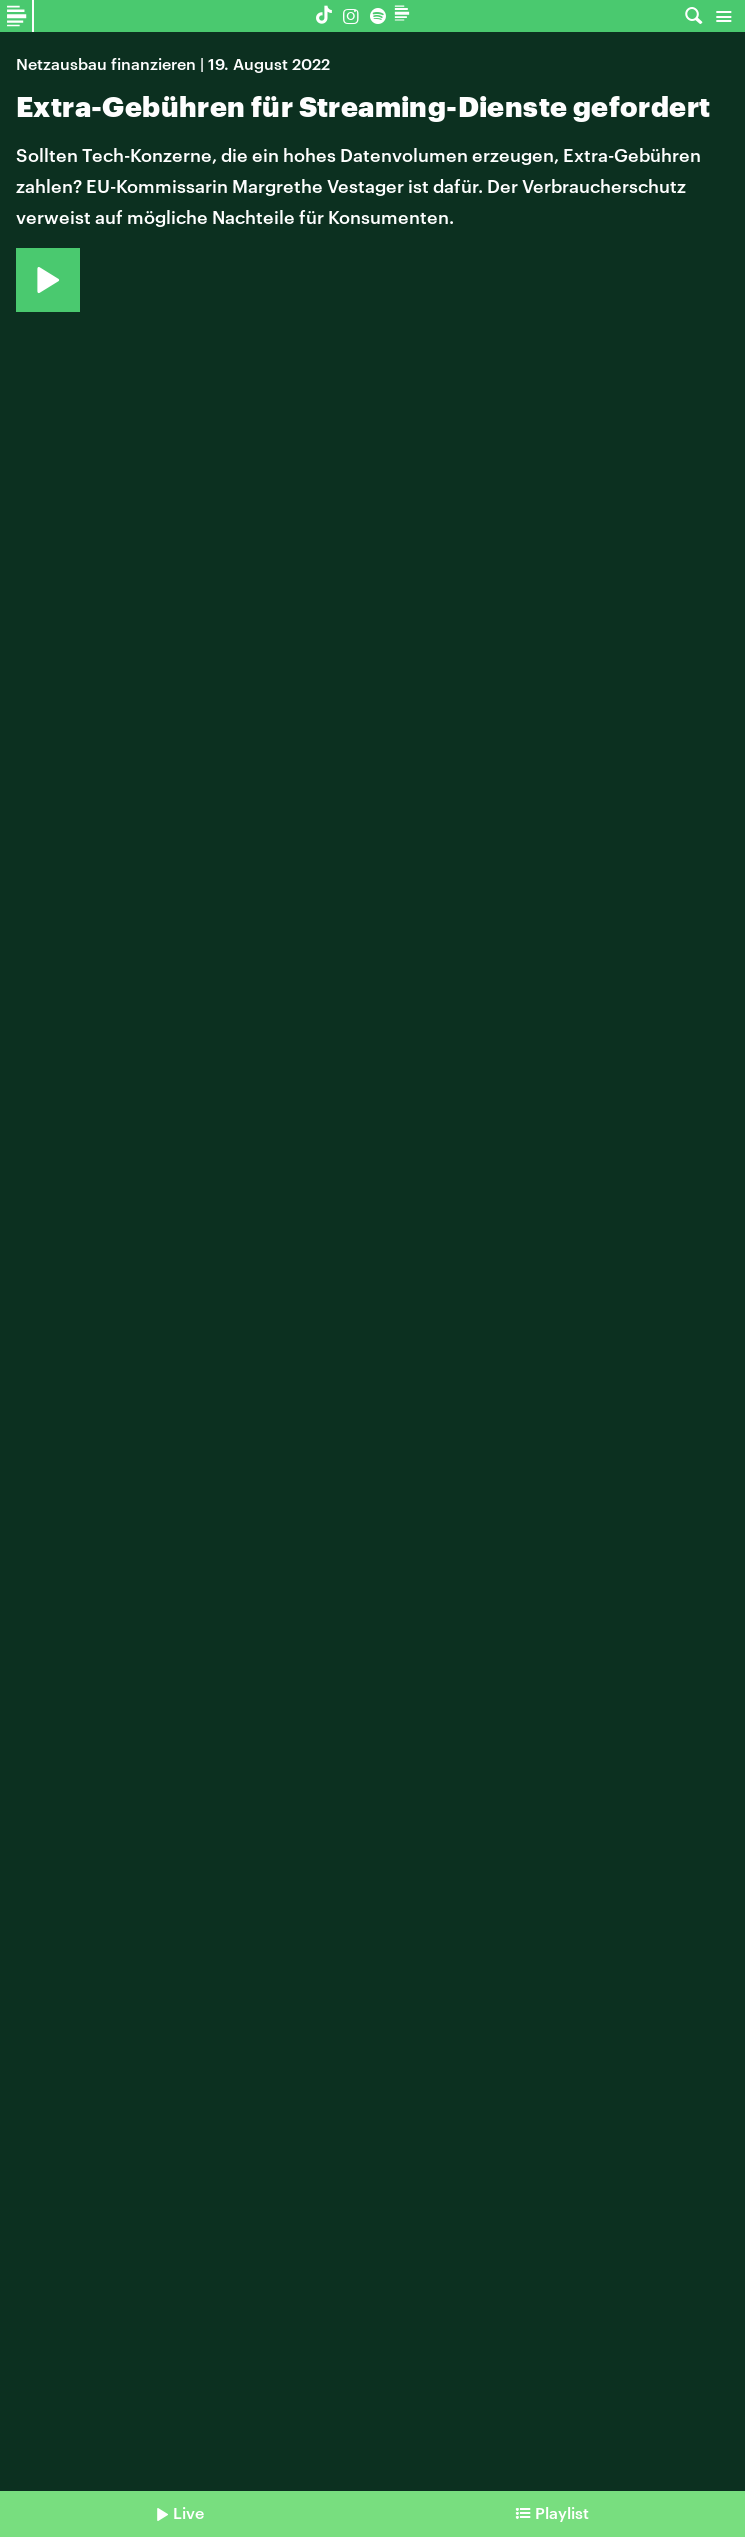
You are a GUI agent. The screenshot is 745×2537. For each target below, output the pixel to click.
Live (188, 2512)
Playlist (562, 2512)
